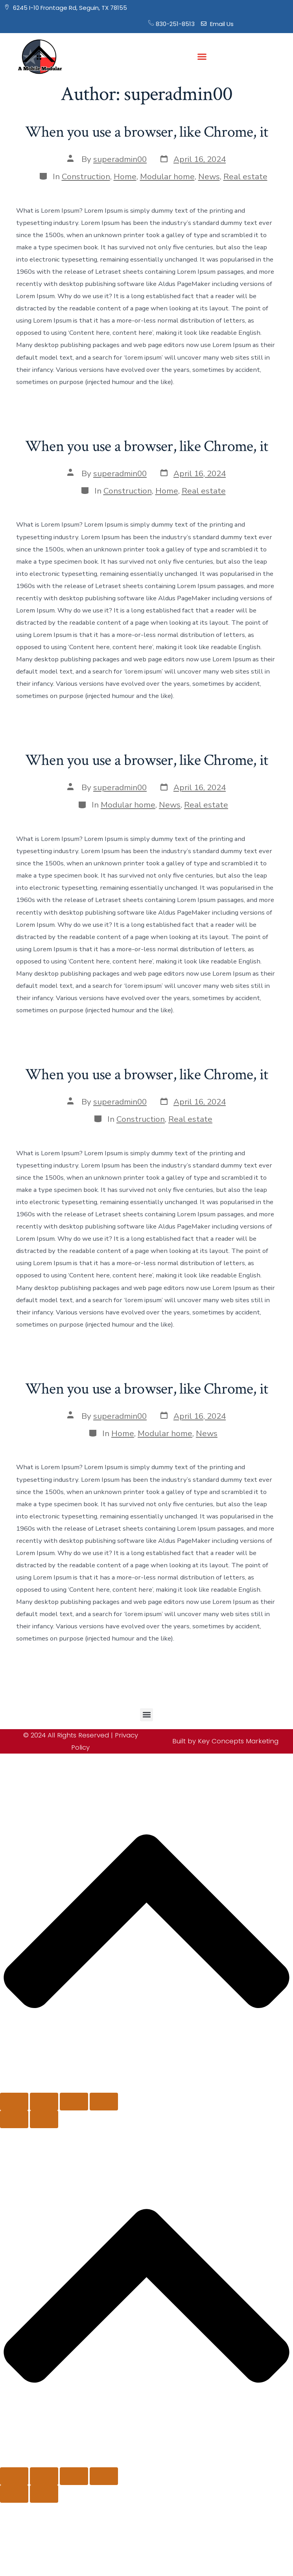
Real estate (245, 176)
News (209, 176)
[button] (201, 56)
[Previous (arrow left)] (14, 2119)
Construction (86, 176)
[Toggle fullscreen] (44, 2101)
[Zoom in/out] (14, 2101)
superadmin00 (120, 159)
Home (125, 176)
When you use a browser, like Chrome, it (146, 132)
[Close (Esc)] (104, 2101)
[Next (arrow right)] (44, 2119)
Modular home (167, 176)
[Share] (74, 2101)
